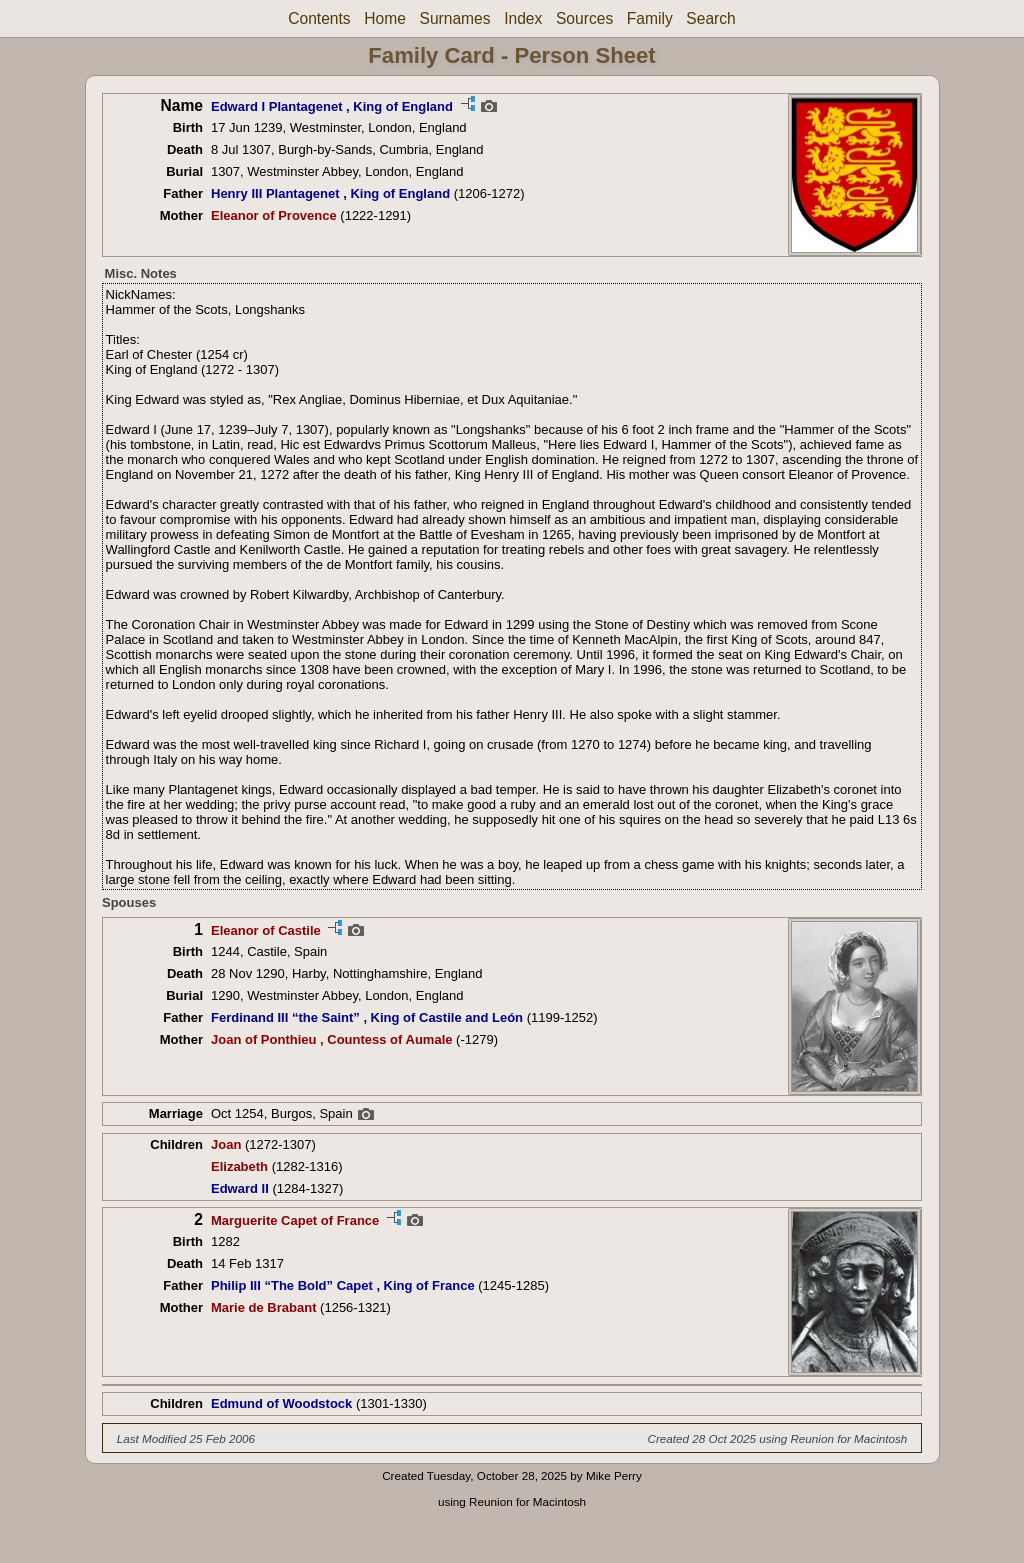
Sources (584, 18)
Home (385, 18)
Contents (319, 18)
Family (650, 18)
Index (523, 18)
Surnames (454, 18)
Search (710, 18)
